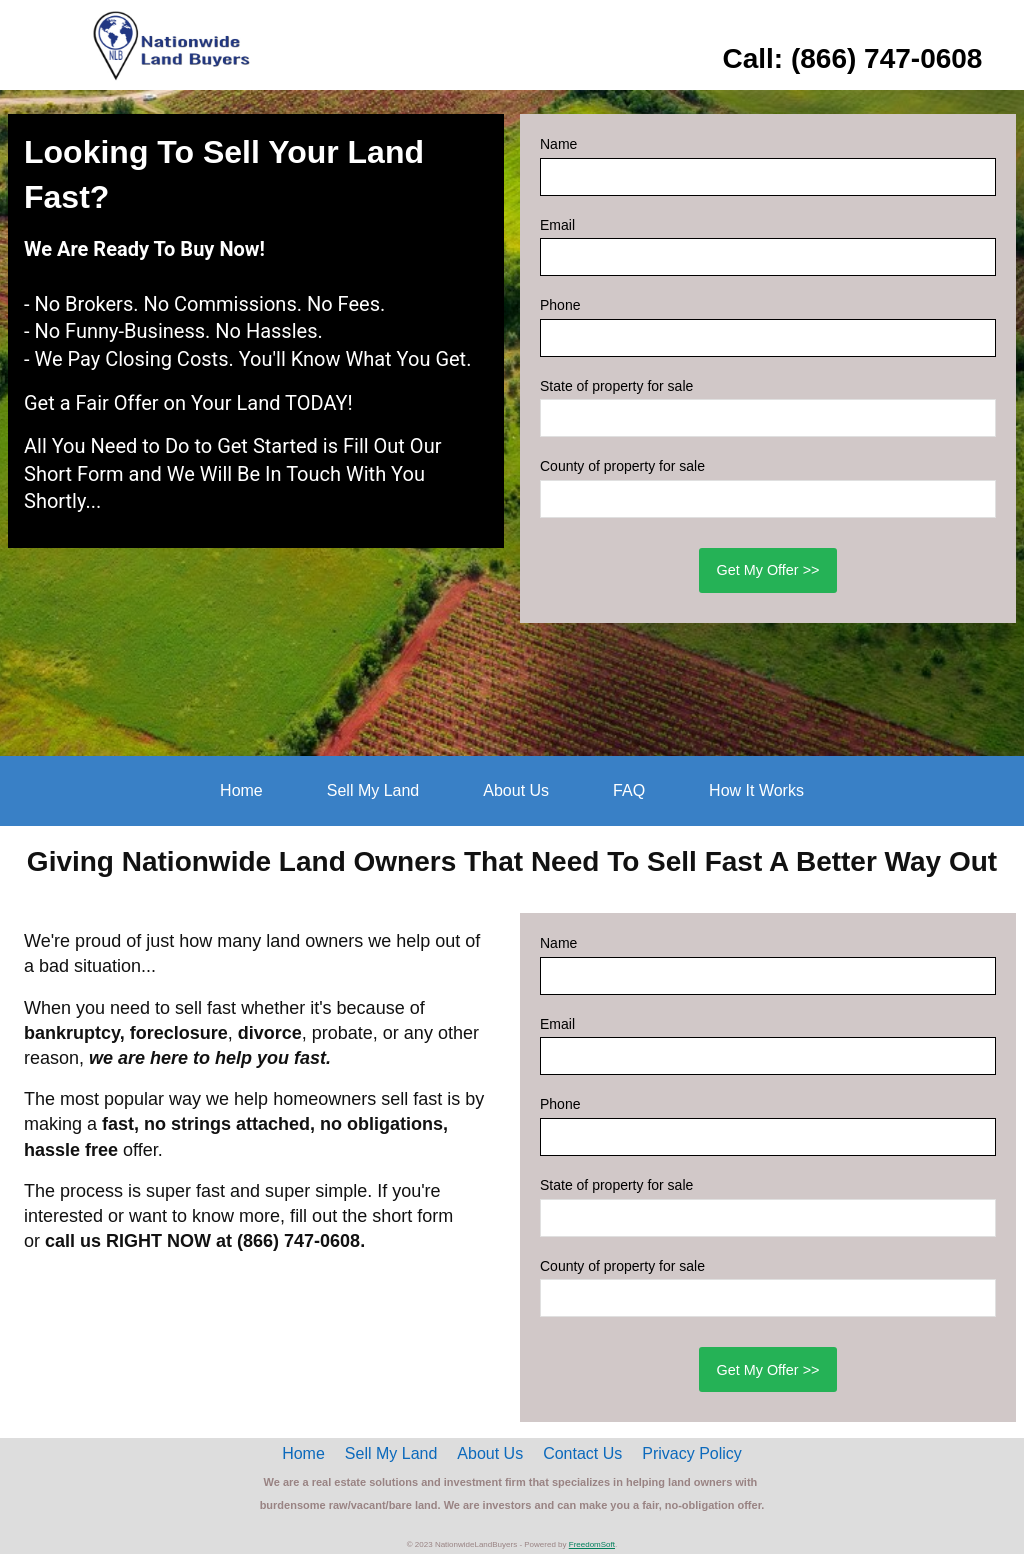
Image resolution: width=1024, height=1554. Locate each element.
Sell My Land (373, 790)
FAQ (629, 790)
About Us (516, 790)
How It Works (756, 790)
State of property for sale (616, 386)
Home (241, 790)
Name (558, 144)
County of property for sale (622, 466)
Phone (560, 305)
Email (557, 225)
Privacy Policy (692, 1453)
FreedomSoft (592, 1544)
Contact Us (582, 1453)
